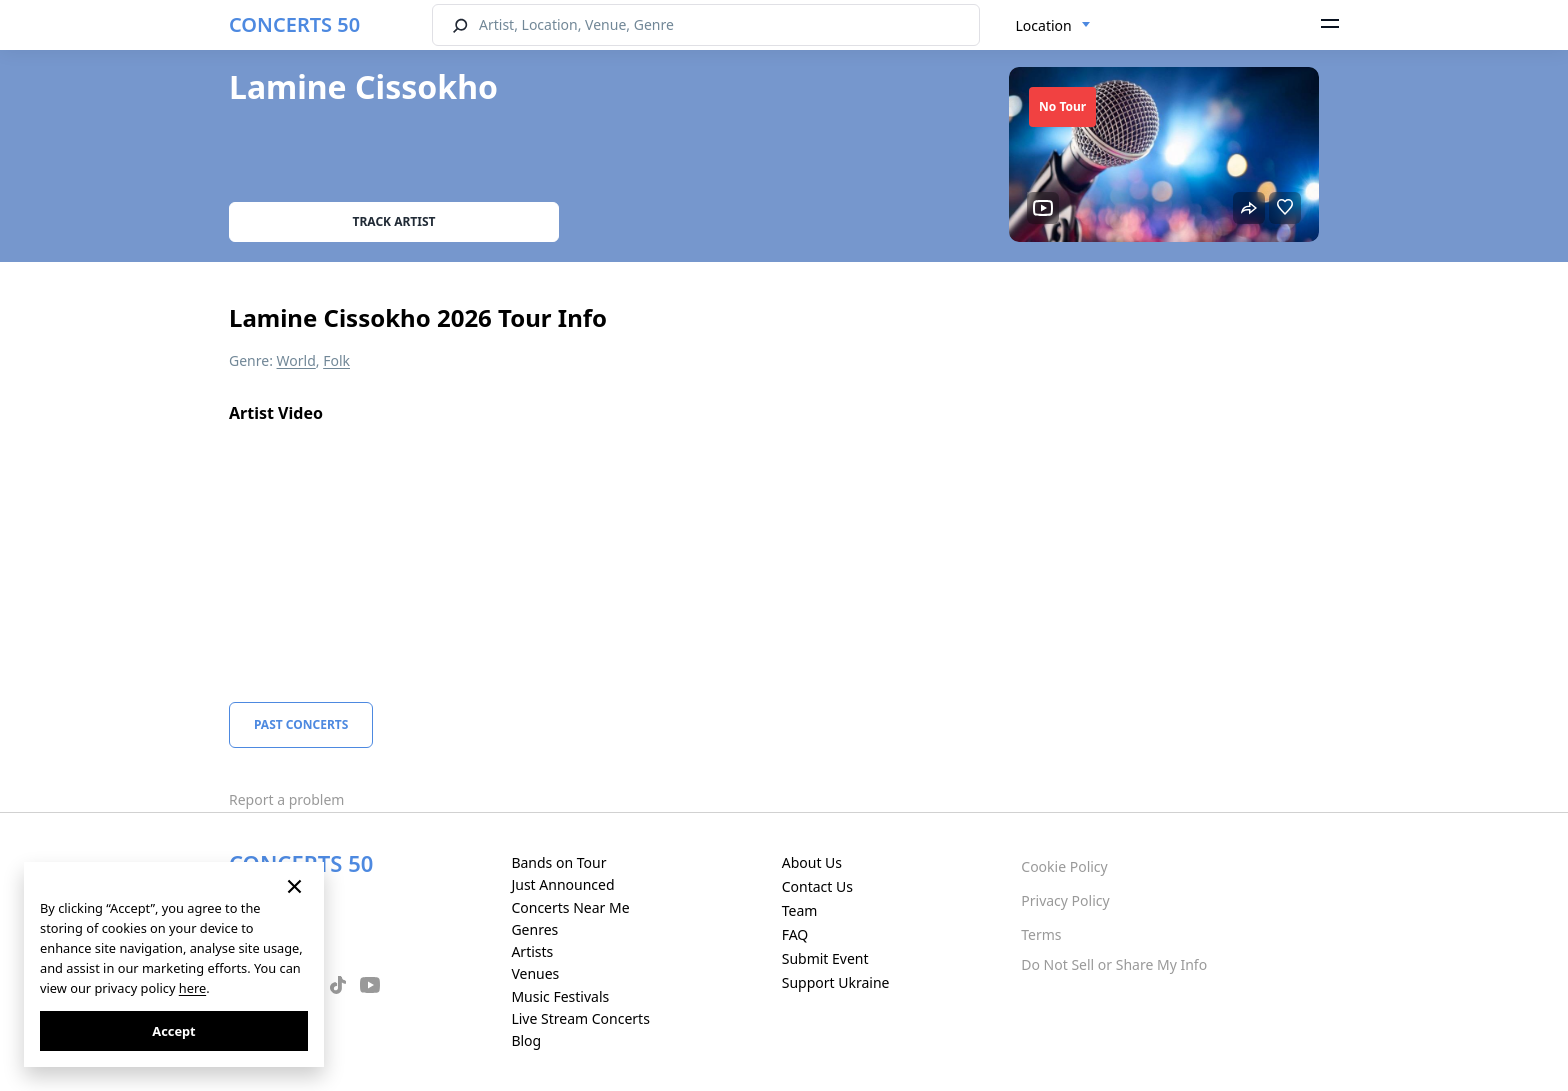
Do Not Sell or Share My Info (1114, 964)
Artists (532, 951)
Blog (526, 1040)
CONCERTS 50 (294, 24)
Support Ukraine (836, 982)
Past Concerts (301, 724)
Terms (1041, 934)
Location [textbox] (1044, 25)
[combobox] (1053, 26)
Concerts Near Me (570, 907)
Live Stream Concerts (580, 1018)
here (192, 988)
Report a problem (286, 799)
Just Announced (562, 884)
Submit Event (825, 958)
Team (800, 910)
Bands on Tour (558, 862)
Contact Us (817, 886)
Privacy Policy (1065, 900)
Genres (534, 929)
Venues (535, 973)
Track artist (394, 221)
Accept (173, 1031)
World (296, 360)
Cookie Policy (1064, 866)
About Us (812, 862)
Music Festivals (560, 996)
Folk (336, 360)
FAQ (795, 934)
